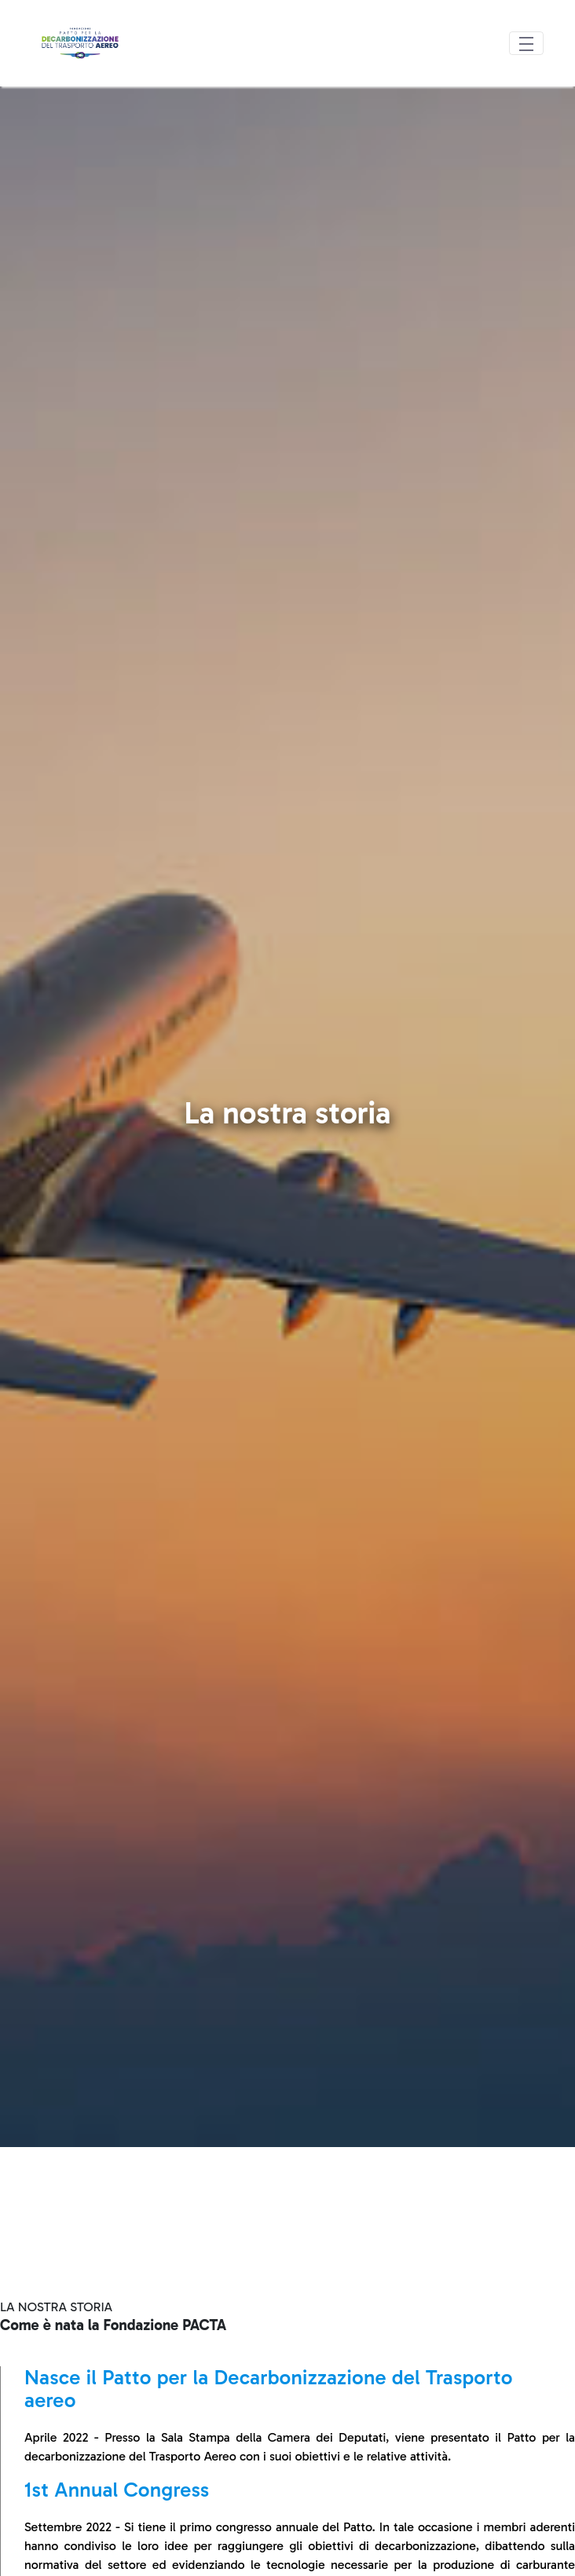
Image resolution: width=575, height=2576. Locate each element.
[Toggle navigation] (526, 43)
